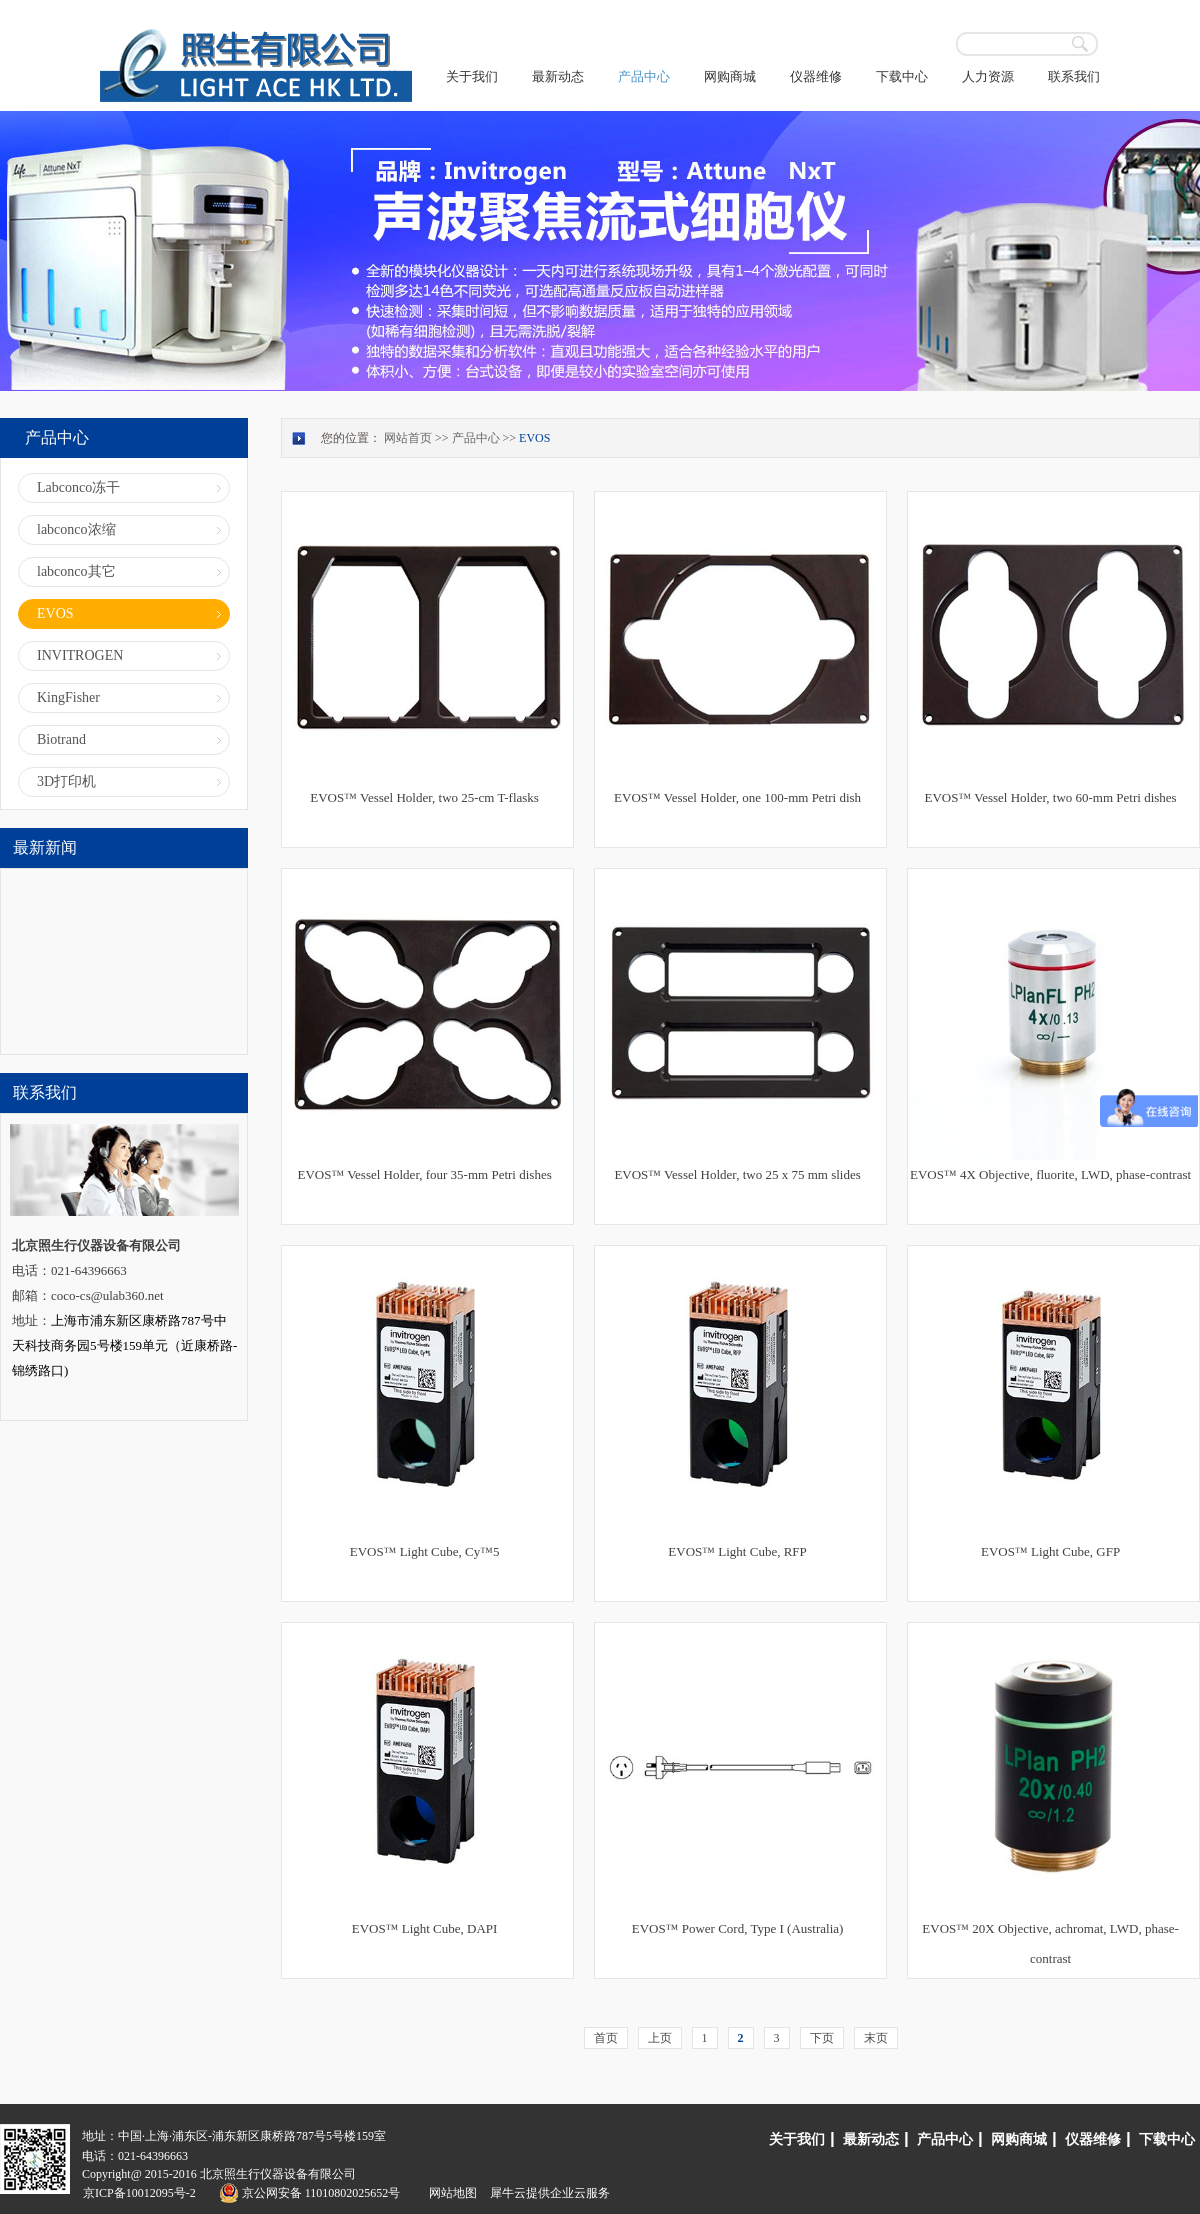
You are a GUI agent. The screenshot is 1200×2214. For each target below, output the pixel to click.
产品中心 (476, 438)
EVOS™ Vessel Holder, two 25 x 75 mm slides (737, 1174)
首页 (606, 2038)
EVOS (534, 438)
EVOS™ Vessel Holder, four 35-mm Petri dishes (424, 1174)
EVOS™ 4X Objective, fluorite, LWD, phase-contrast (1050, 1174)
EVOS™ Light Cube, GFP (1050, 1551)
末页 (876, 2038)
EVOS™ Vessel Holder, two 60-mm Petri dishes (1051, 797)
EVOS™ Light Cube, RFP (737, 1551)
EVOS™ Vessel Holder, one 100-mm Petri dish (737, 797)
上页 (660, 2038)
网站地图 (450, 2193)
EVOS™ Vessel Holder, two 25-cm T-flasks (424, 797)
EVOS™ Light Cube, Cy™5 (425, 1551)
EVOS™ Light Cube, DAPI (425, 1928)
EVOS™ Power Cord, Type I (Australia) (738, 1928)
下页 (822, 2038)
